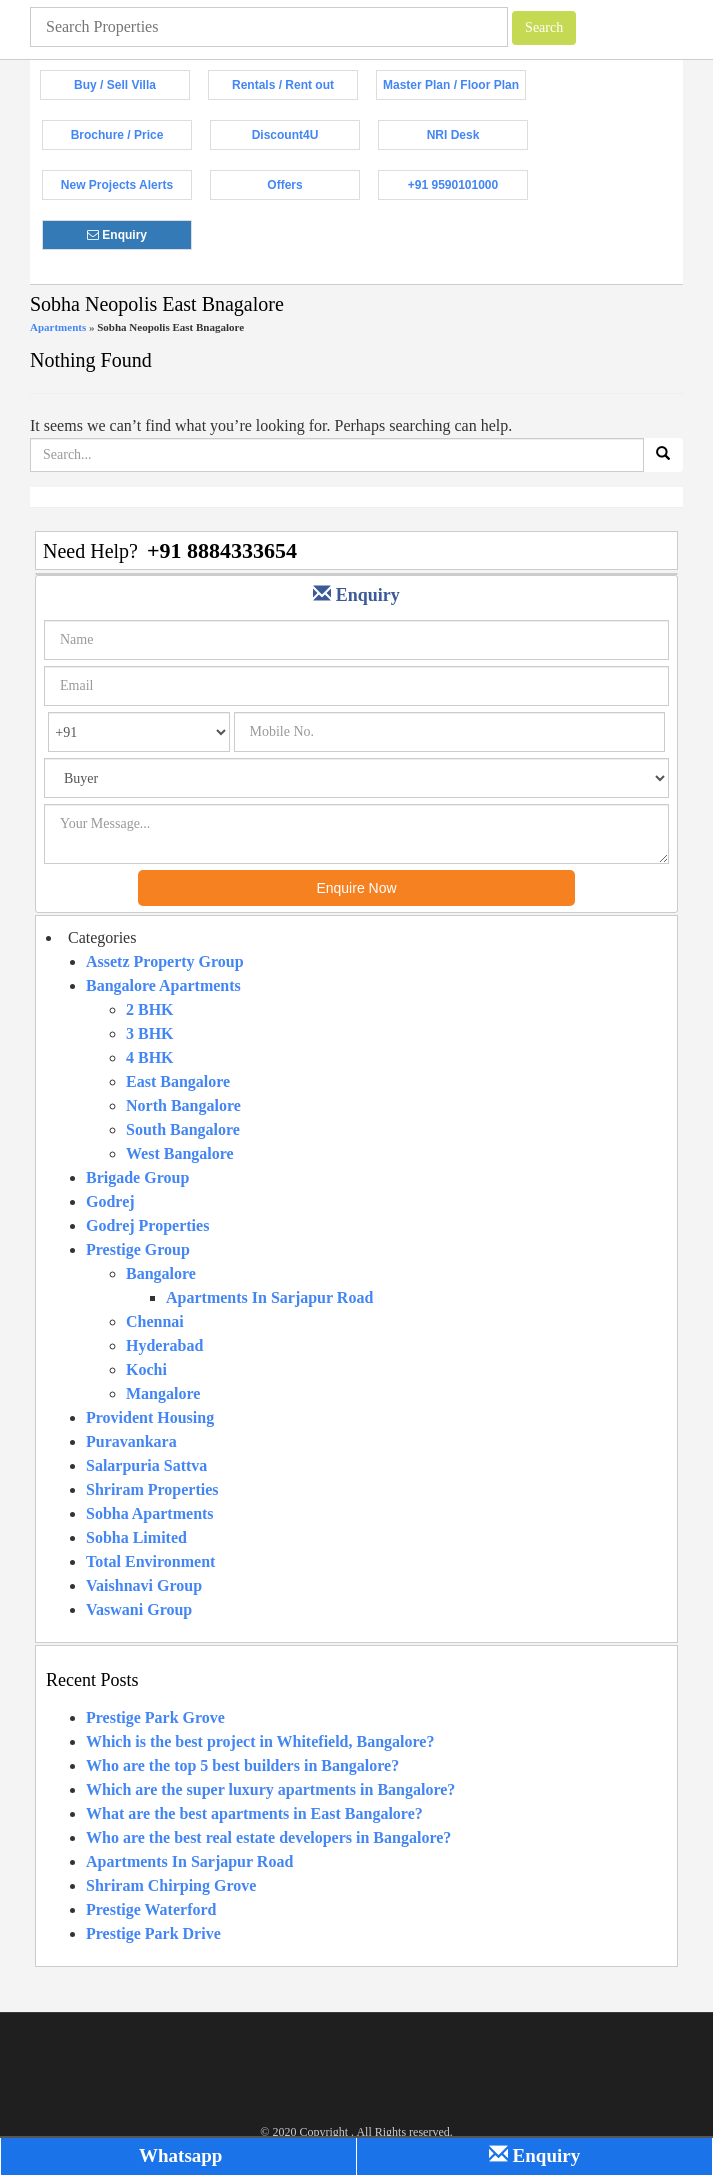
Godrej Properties (147, 1225)
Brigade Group (137, 1177)
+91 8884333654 (222, 550)
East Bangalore (178, 1081)
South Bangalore (183, 1129)
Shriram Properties (152, 1489)
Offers (313, 189)
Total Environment (150, 1561)
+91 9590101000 (468, 189)
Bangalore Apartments (163, 985)
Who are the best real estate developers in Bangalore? (268, 1837)
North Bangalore (183, 1105)
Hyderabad (164, 1345)
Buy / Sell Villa (132, 89)
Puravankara (131, 1441)
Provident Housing (150, 1417)
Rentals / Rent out (295, 89)
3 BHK (150, 1033)
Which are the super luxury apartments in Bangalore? (270, 1789)
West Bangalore (180, 1153)
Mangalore (163, 1393)
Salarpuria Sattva (146, 1465)
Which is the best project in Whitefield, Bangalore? (260, 1741)
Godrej (110, 1201)
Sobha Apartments (150, 1513)
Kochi (146, 1369)
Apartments (58, 327)
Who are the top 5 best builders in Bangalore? (242, 1765)
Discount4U (306, 139)
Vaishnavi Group (144, 1585)
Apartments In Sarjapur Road (269, 1297)
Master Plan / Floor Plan (454, 89)
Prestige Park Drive (153, 1933)
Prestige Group (138, 1249)
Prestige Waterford (151, 1909)
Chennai (155, 1321)
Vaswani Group (139, 1609)
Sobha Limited (136, 1537)
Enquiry (139, 239)
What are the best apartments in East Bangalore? (254, 1813)
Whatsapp (179, 2155)
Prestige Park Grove (155, 1717)
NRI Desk (477, 139)
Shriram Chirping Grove (171, 1885)
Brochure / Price (131, 139)
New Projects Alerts (126, 189)
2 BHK (150, 1009)
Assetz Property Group (165, 961)
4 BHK (150, 1057)
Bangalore (161, 1273)
